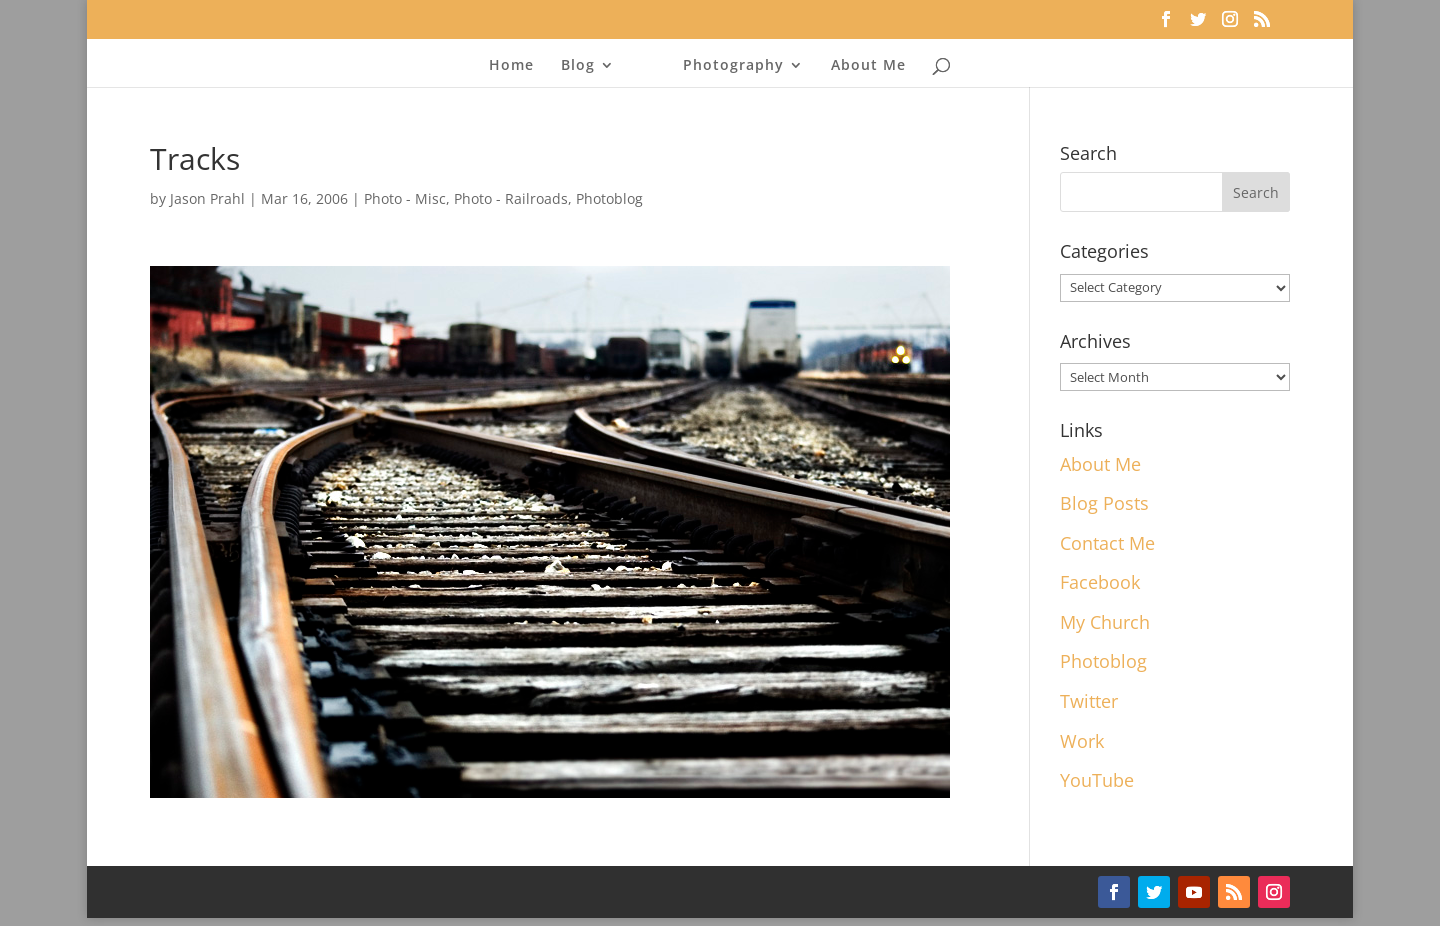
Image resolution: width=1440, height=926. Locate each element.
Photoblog (609, 198)
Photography (733, 66)
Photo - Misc (405, 198)
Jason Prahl (207, 198)
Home (511, 66)
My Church (1105, 622)
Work (1082, 741)
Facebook (1100, 582)
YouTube (1097, 780)
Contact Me (1107, 543)
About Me (868, 66)
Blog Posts (1104, 503)
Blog (578, 66)
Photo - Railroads (511, 198)
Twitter (1089, 701)
